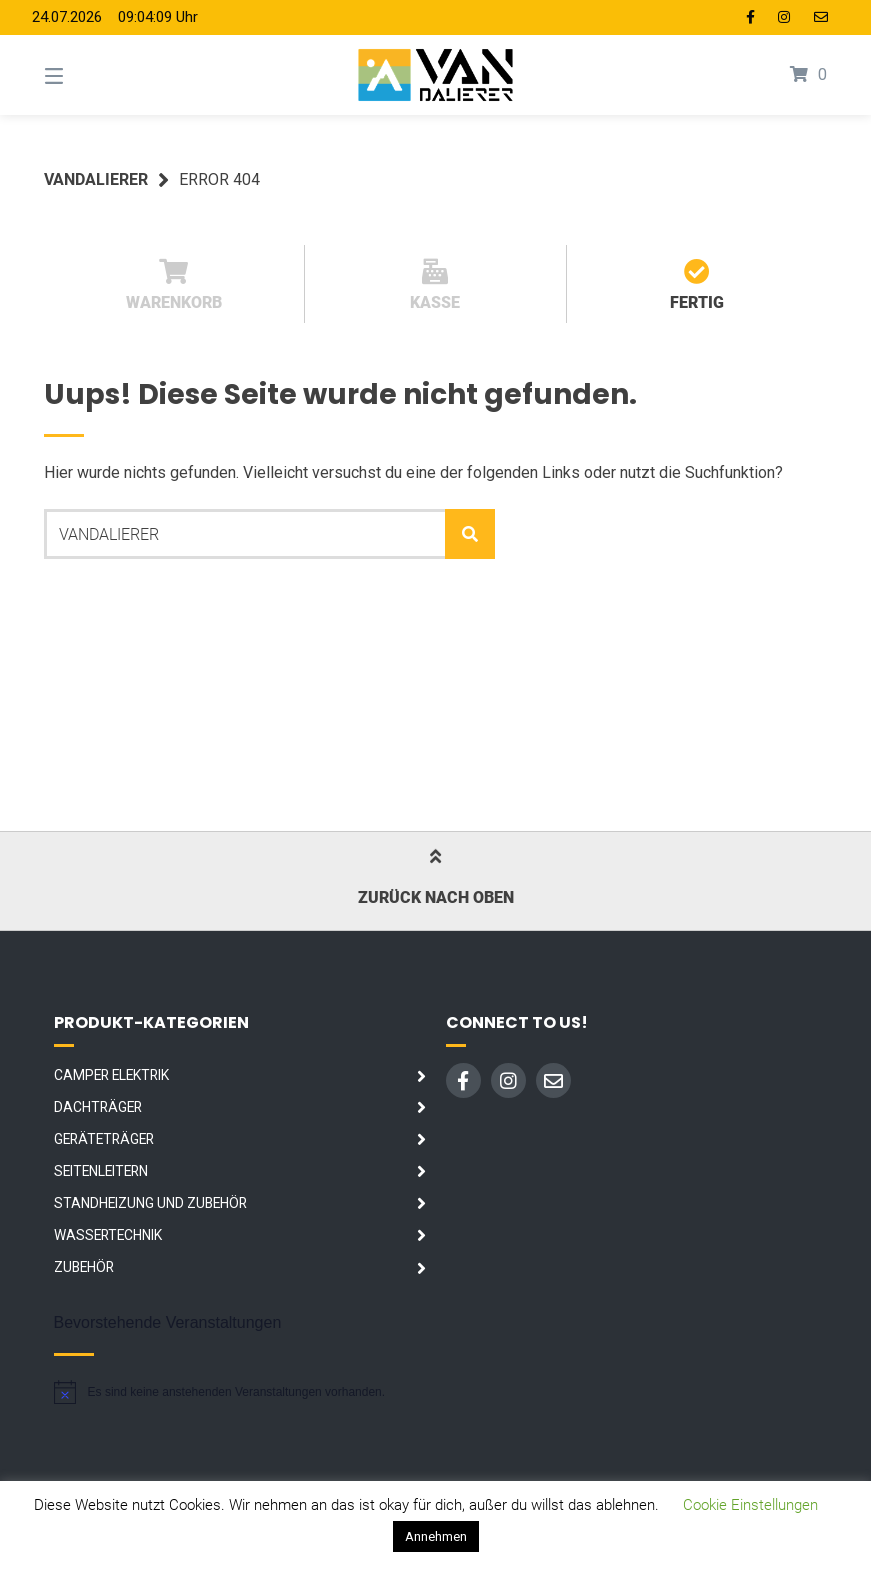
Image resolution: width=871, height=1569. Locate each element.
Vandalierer (96, 179)
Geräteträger (104, 1139)
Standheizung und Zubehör (150, 1203)
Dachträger (98, 1107)
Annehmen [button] (436, 1536)
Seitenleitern (101, 1171)
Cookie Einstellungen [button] (750, 1505)
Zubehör (84, 1267)
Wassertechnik (108, 1235)
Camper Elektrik (111, 1075)
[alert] (220, 1392)
